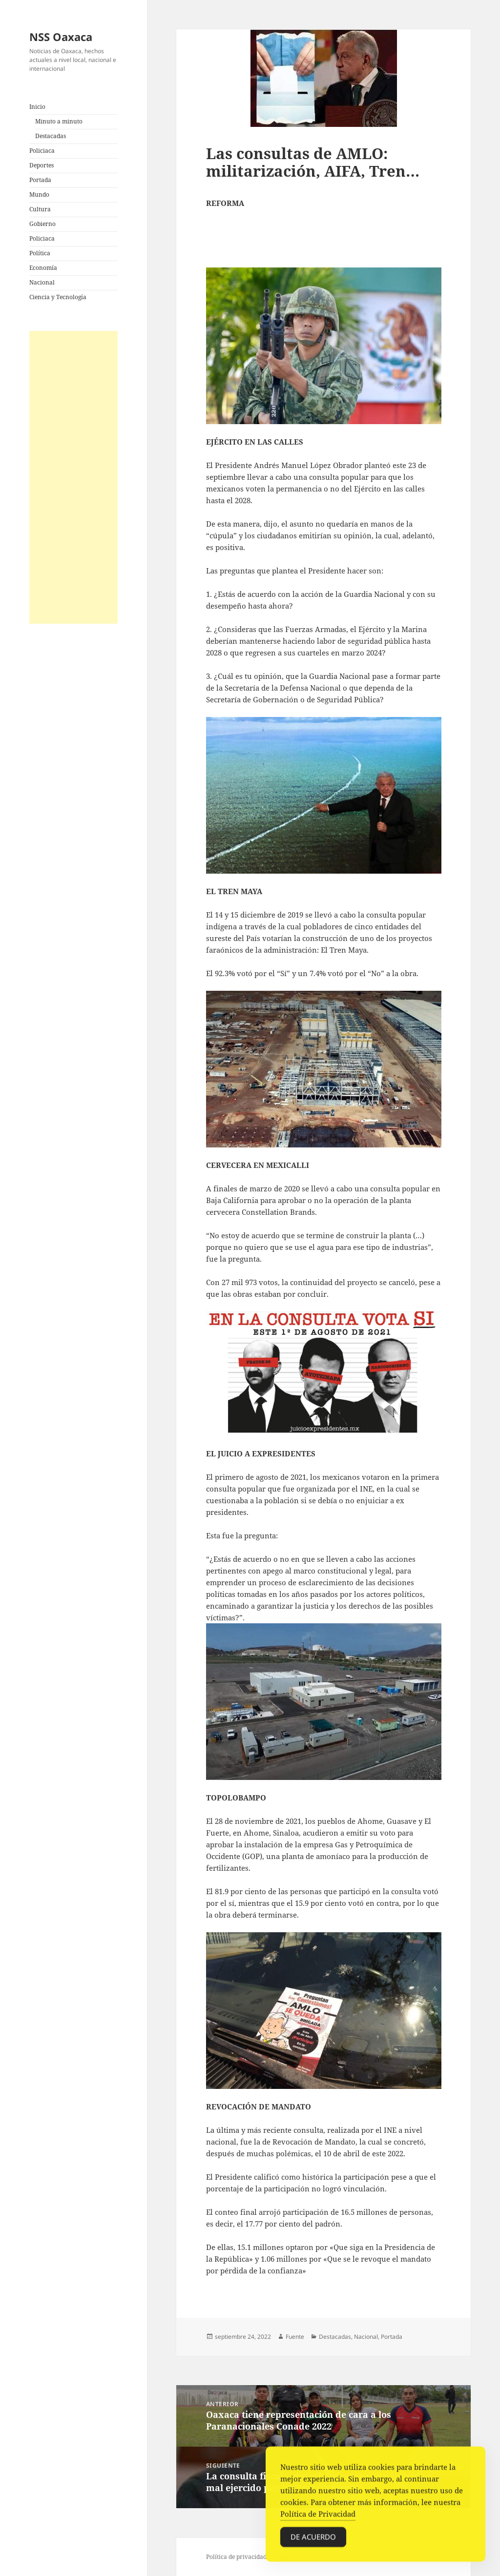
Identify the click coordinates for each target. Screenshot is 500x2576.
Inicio (37, 106)
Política (39, 253)
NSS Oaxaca (60, 36)
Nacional (42, 282)
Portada (40, 180)
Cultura (40, 209)
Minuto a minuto (59, 121)
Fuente (295, 2336)
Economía (43, 268)
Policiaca (42, 150)
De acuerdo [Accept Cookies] (313, 2540)
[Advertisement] (73, 477)
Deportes (41, 165)
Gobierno (42, 224)
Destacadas (50, 136)
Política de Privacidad (317, 2517)
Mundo (39, 194)
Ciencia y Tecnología (57, 297)
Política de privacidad (236, 2557)
